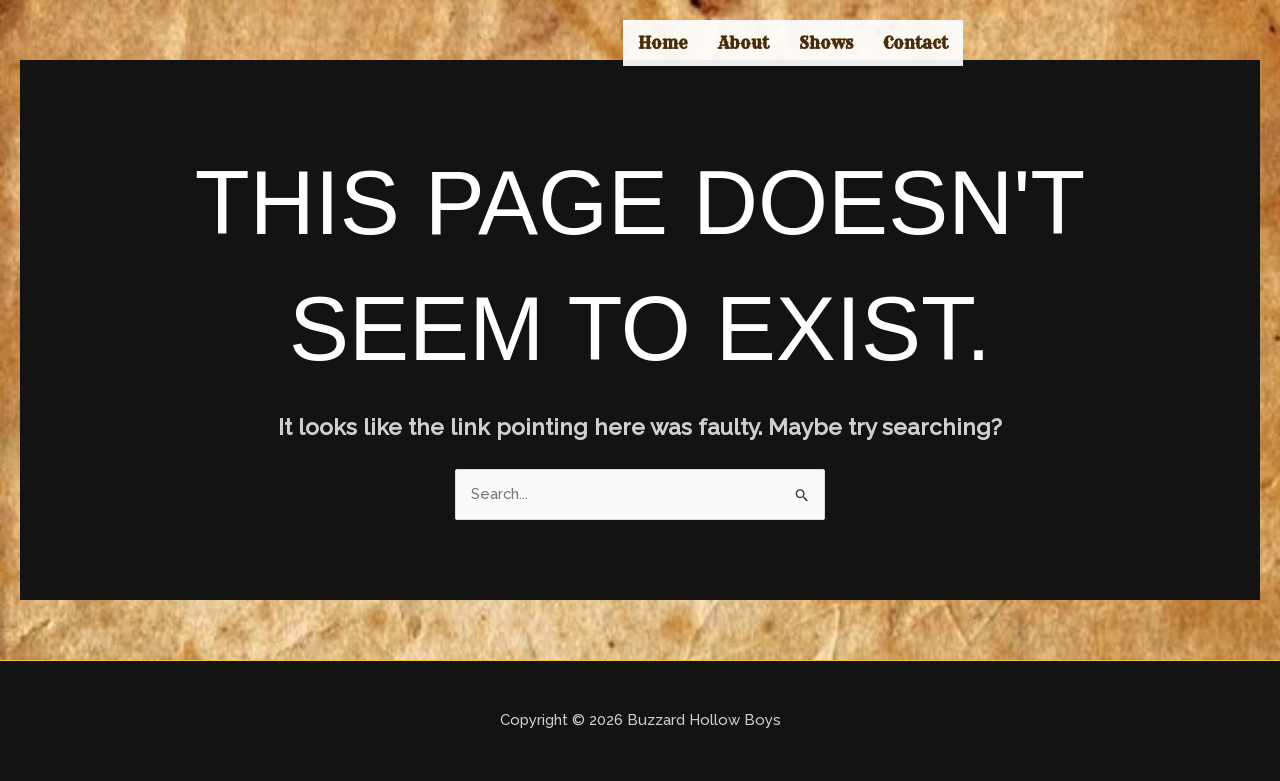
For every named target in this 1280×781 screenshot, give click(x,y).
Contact (915, 43)
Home (663, 43)
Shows (826, 43)
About (743, 43)
